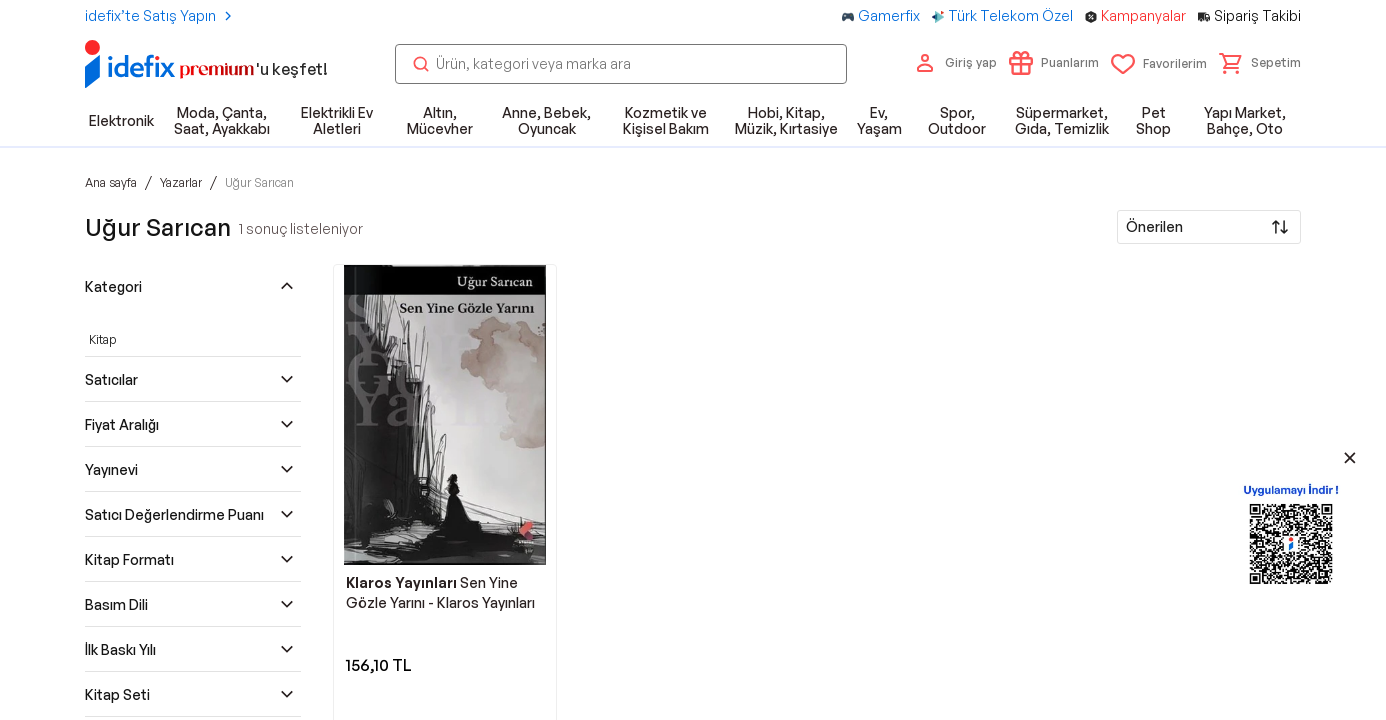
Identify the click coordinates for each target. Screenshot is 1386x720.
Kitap (102, 339)
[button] (1260, 63)
